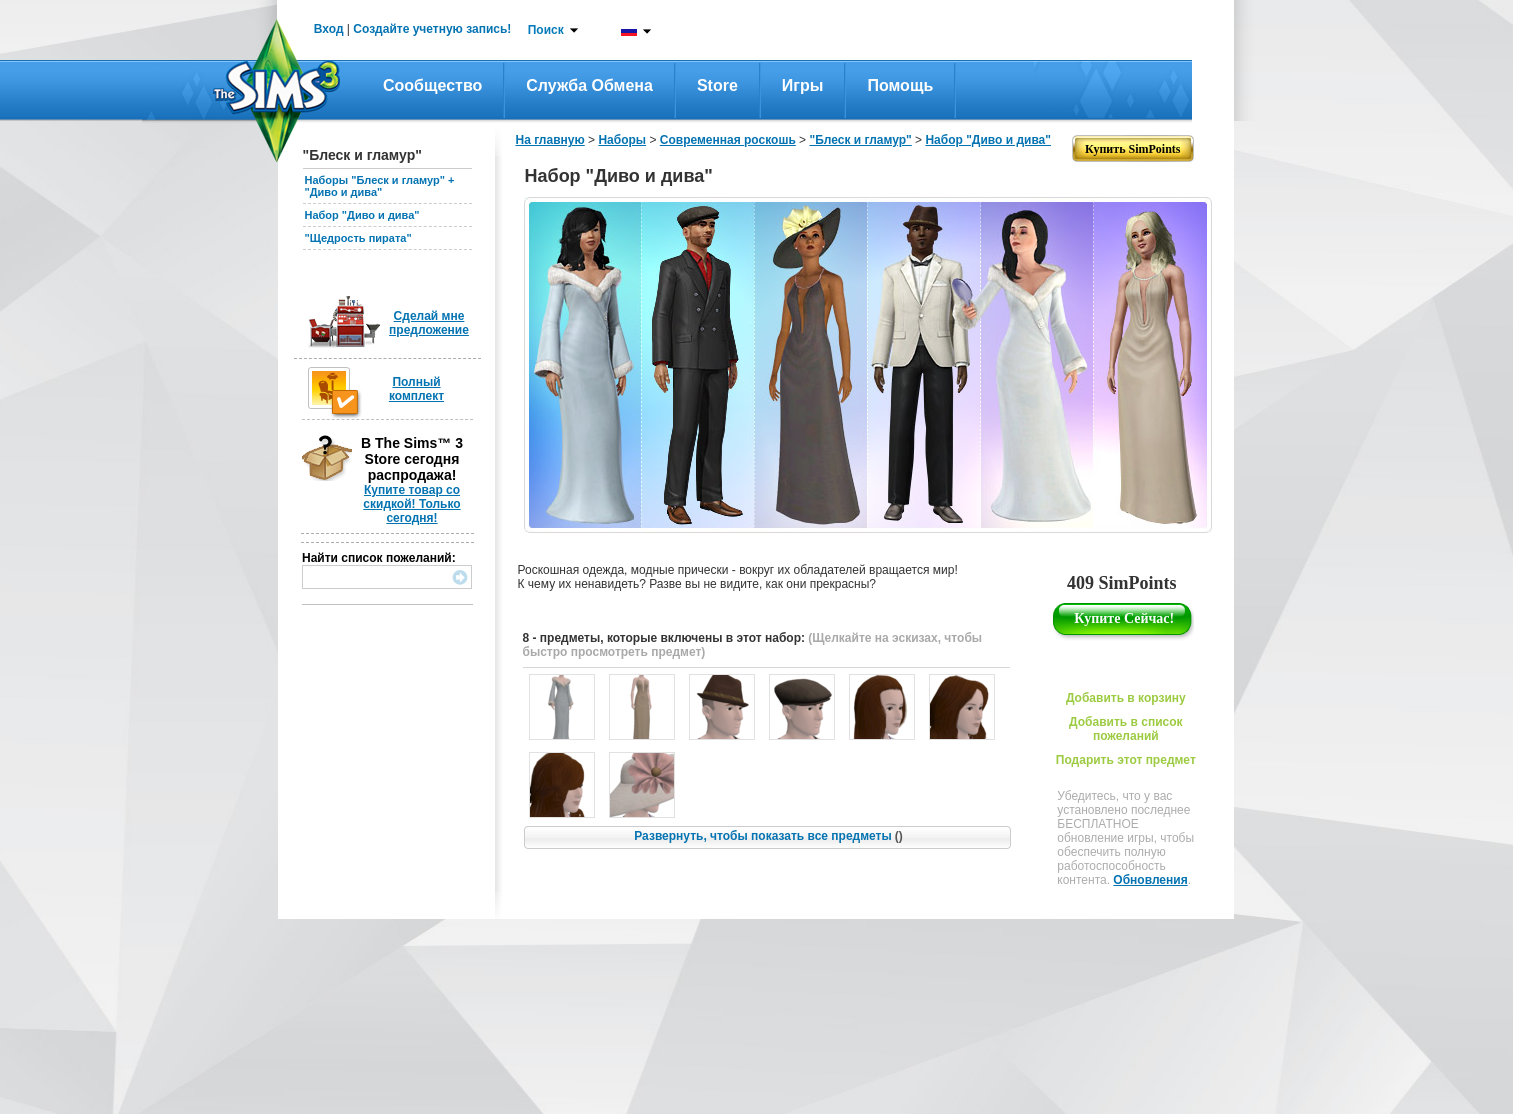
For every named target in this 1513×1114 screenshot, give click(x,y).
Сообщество (432, 85)
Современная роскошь (728, 140)
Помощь (900, 85)
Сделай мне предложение (429, 323)
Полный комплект (416, 389)
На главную (550, 140)
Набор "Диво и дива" (362, 215)
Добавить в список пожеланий (1125, 729)
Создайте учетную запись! (432, 29)
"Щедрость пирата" (358, 238)
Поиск (546, 30)
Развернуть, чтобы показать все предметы (768, 836)
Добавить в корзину (1126, 698)
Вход (329, 29)
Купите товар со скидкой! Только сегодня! (411, 504)
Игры (803, 85)
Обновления (1150, 880)
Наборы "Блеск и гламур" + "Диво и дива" (380, 186)
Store (717, 85)
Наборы (622, 140)
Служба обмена (589, 85)
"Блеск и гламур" (860, 140)
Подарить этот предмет (1126, 760)
